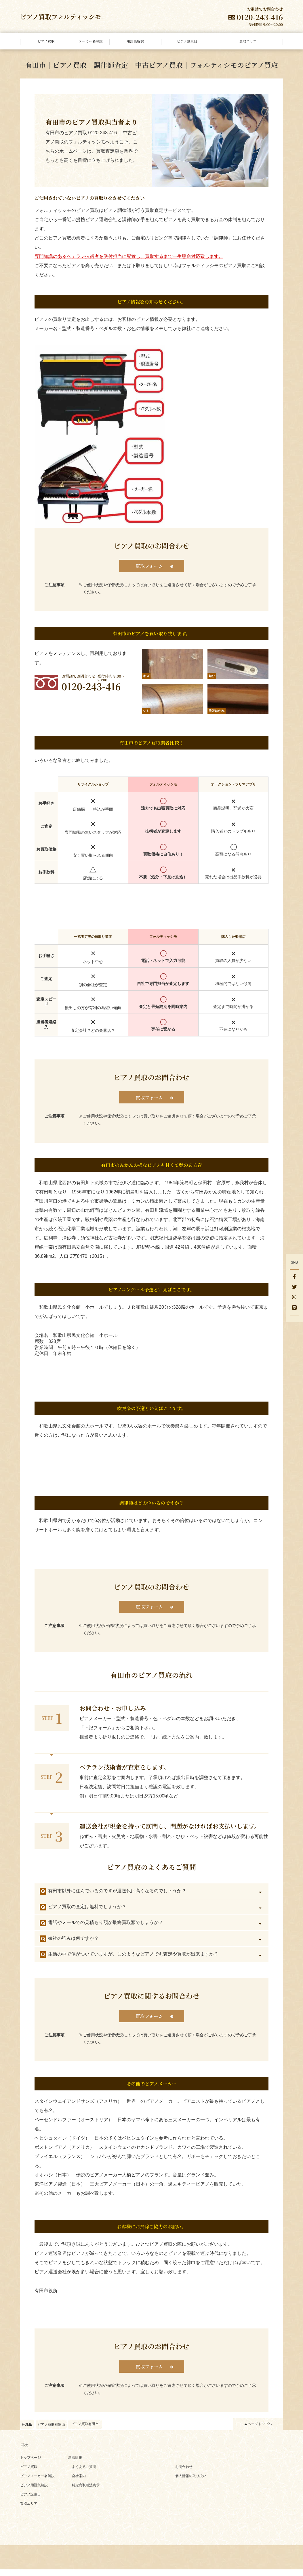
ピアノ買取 (28, 2473)
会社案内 (79, 2483)
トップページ (30, 2464)
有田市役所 (46, 2296)
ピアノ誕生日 (30, 2501)
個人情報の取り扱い (190, 2483)
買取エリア (28, 2510)
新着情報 (75, 2464)
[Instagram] (294, 1298)
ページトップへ (260, 2431)
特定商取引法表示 (86, 2492)
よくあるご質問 (84, 2473)
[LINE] (294, 1308)
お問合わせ (184, 2473)
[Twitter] (294, 1287)
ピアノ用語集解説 (34, 2492)
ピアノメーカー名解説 (37, 2483)
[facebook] (294, 1277)
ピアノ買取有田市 (85, 2431)
